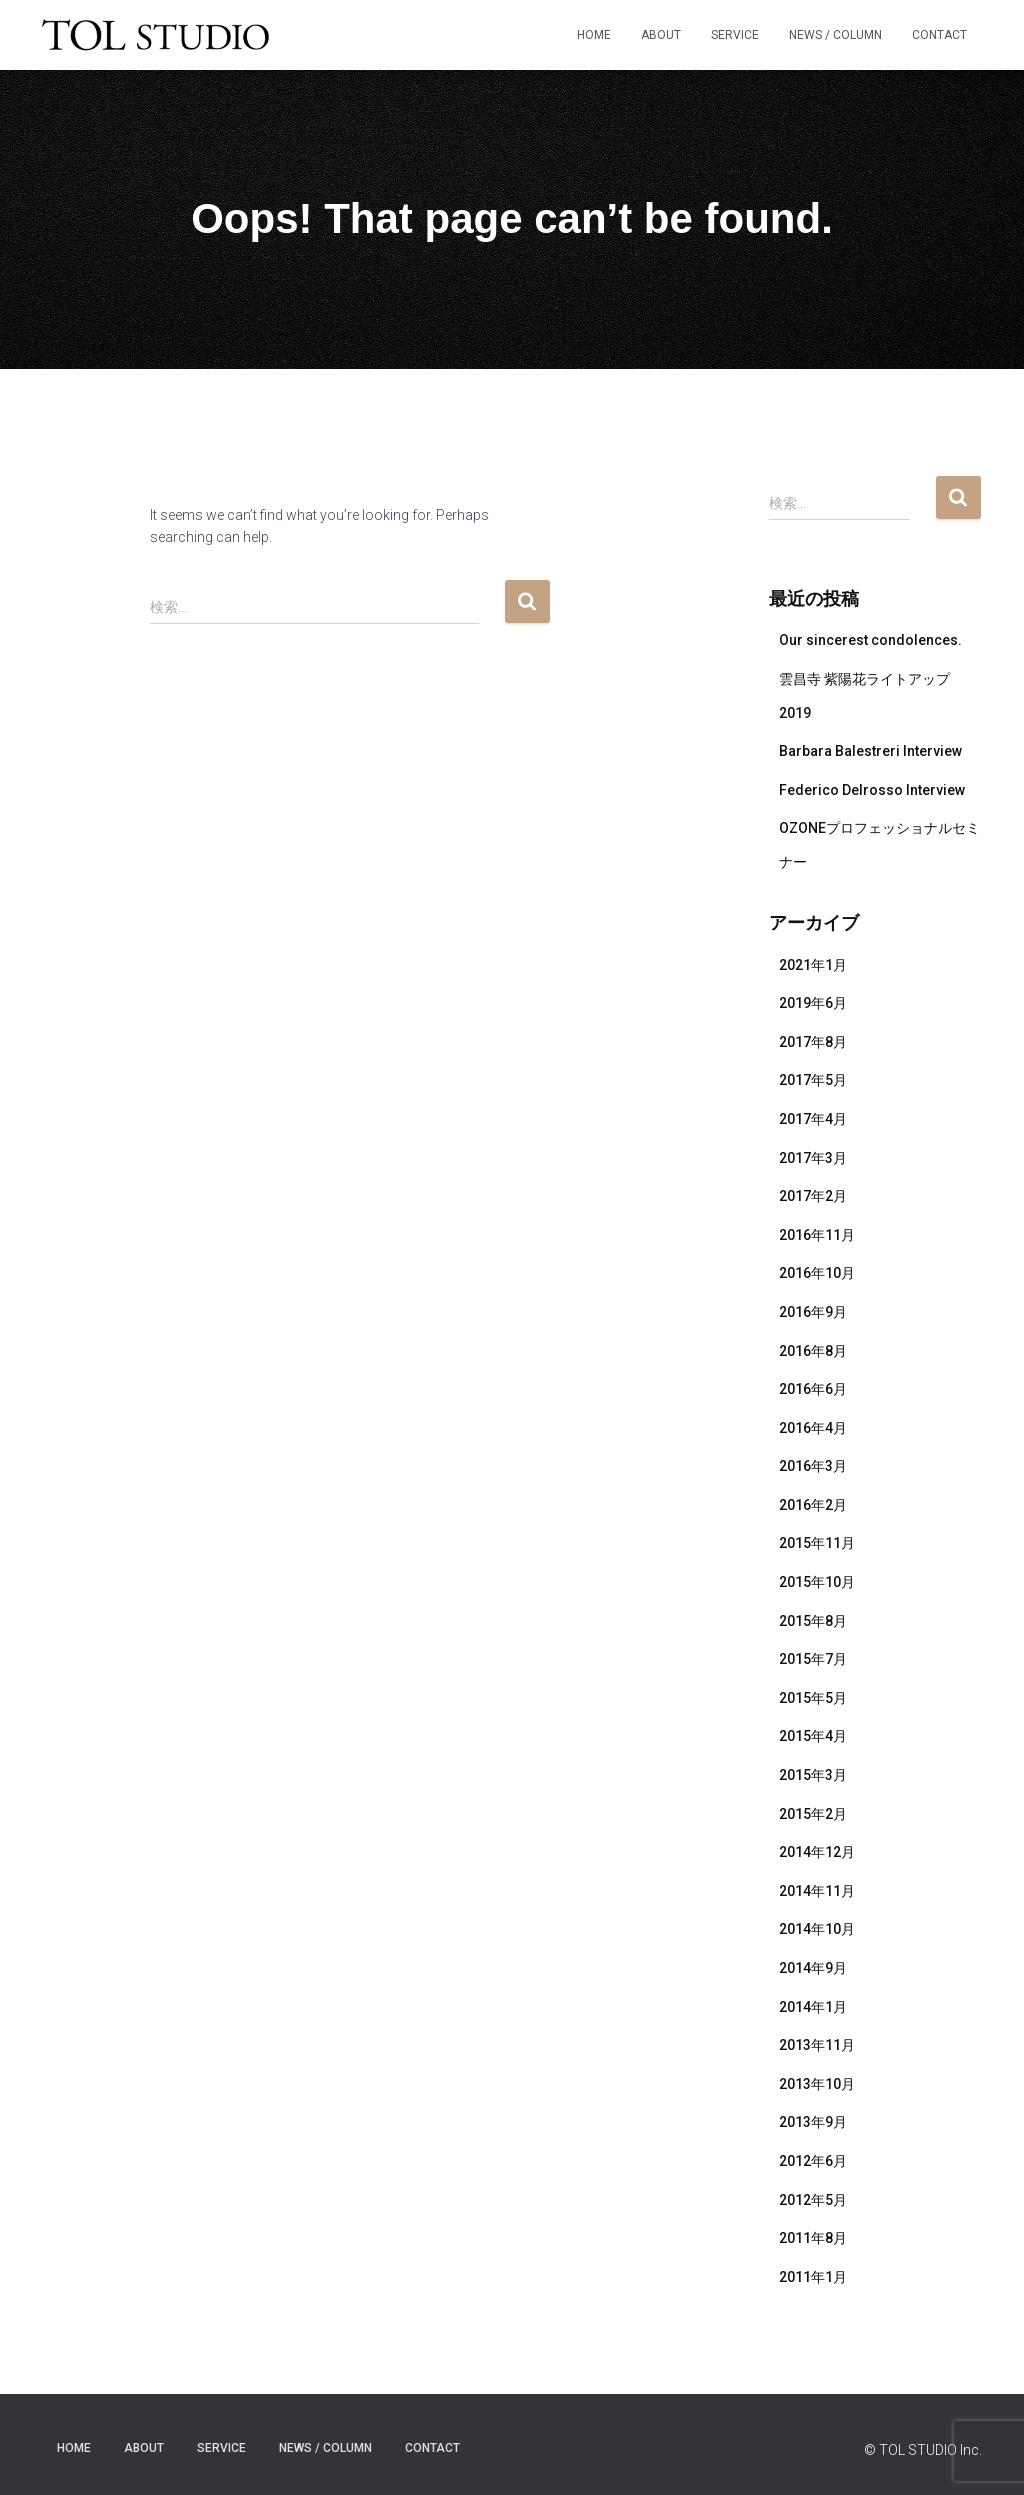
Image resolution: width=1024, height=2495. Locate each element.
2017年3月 (813, 1158)
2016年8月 (813, 1351)
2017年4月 (813, 1119)
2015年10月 (817, 1582)
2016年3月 (813, 1466)
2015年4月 (813, 1736)
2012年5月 (813, 2200)
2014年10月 (817, 1929)
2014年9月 (813, 1968)
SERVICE (735, 35)
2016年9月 (813, 1312)
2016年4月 (813, 1428)
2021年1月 (813, 965)
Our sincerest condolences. (870, 640)
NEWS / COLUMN (835, 35)
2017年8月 (813, 1042)
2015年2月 (813, 1814)
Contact (939, 35)
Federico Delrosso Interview (872, 790)
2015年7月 (813, 1659)
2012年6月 (813, 2161)
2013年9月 (813, 2122)
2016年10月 (817, 1273)
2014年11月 (817, 1891)
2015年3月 (813, 1775)
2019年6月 (813, 1003)
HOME (594, 35)
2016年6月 (813, 1389)
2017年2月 (813, 1196)
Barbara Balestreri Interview (870, 751)
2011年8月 (813, 2238)
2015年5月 (813, 1698)
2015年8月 (813, 1621)
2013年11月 (817, 2045)
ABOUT (661, 35)
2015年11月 (817, 1543)
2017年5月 (813, 1080)
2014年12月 (817, 1852)
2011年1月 (813, 2277)
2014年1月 (813, 2007)
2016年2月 (813, 1505)
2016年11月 (817, 1235)
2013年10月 (817, 2084)
